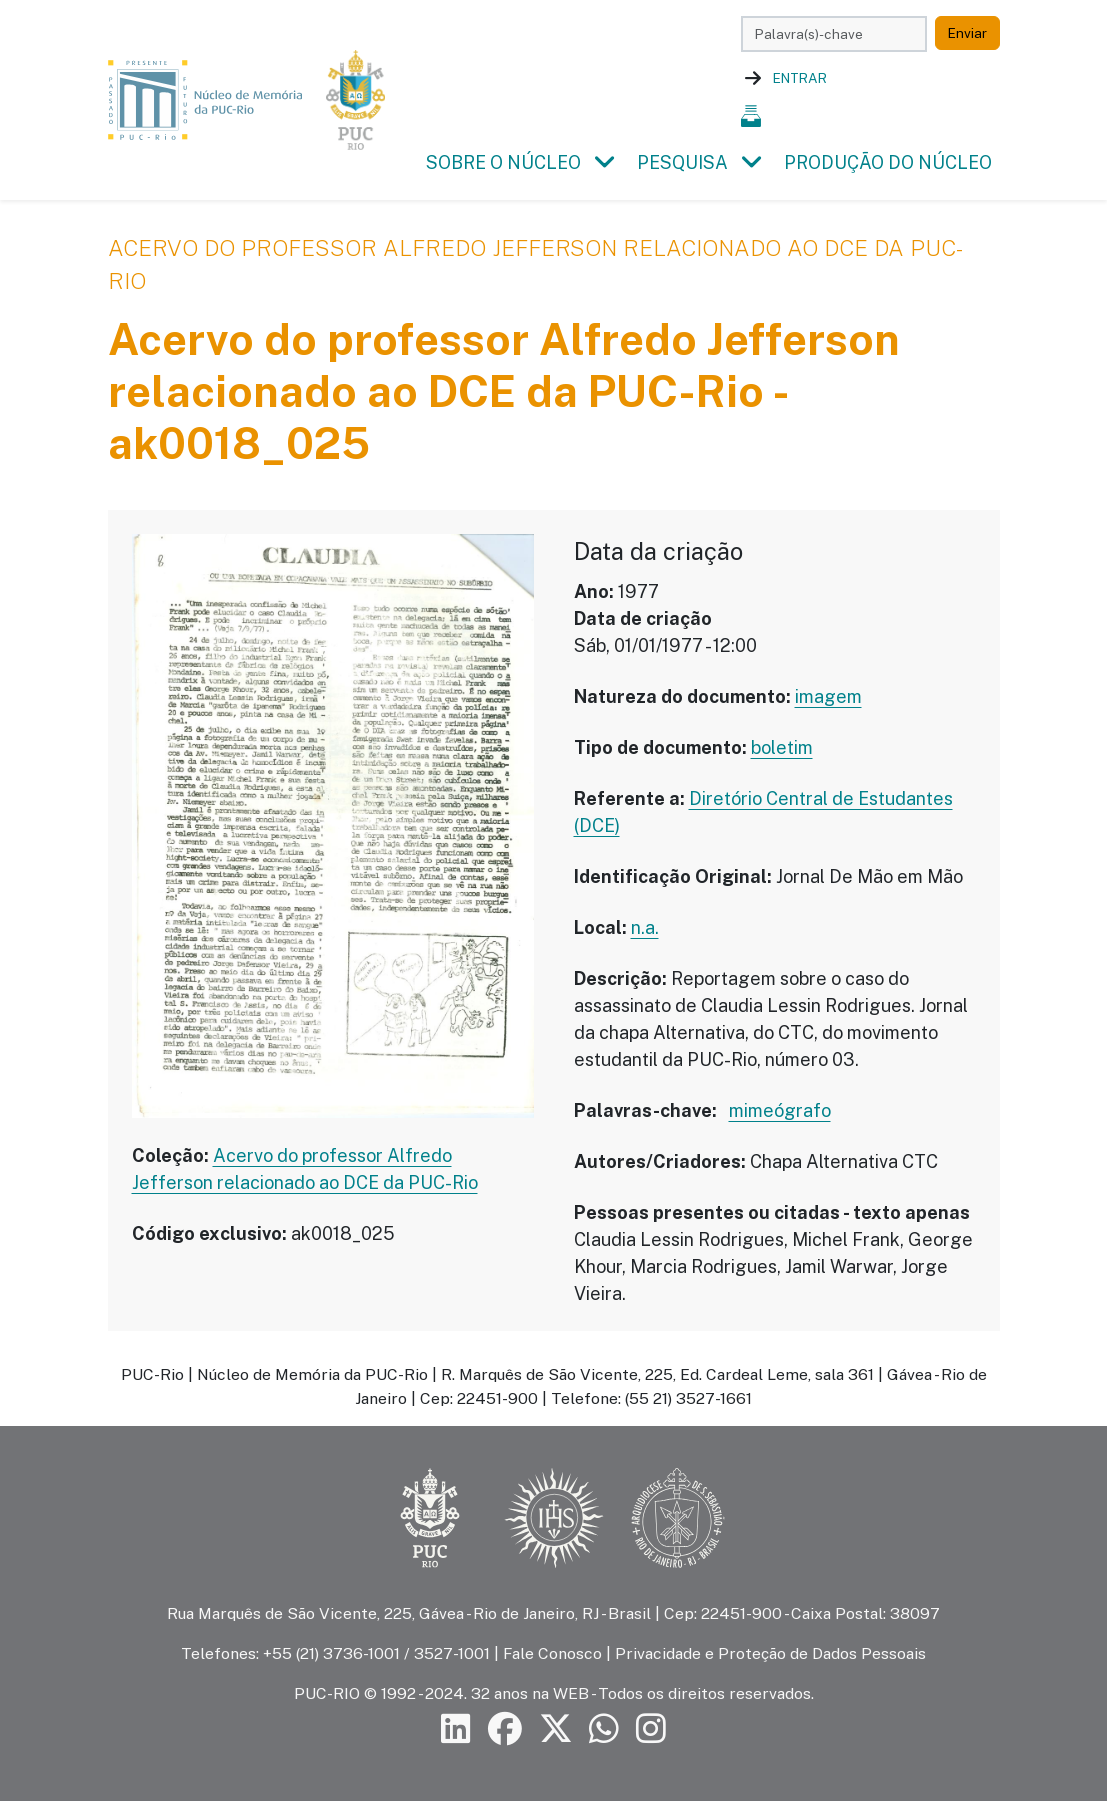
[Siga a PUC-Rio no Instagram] (651, 1729)
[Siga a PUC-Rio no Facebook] (505, 1729)
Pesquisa (682, 162)
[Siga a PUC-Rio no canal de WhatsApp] (604, 1729)
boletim (782, 747)
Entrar (800, 78)
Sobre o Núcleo (503, 162)
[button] (605, 162)
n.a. (645, 927)
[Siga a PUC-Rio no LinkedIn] (456, 1729)
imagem (828, 696)
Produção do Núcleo (888, 162)
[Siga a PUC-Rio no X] (556, 1729)
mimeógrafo (780, 1110)
